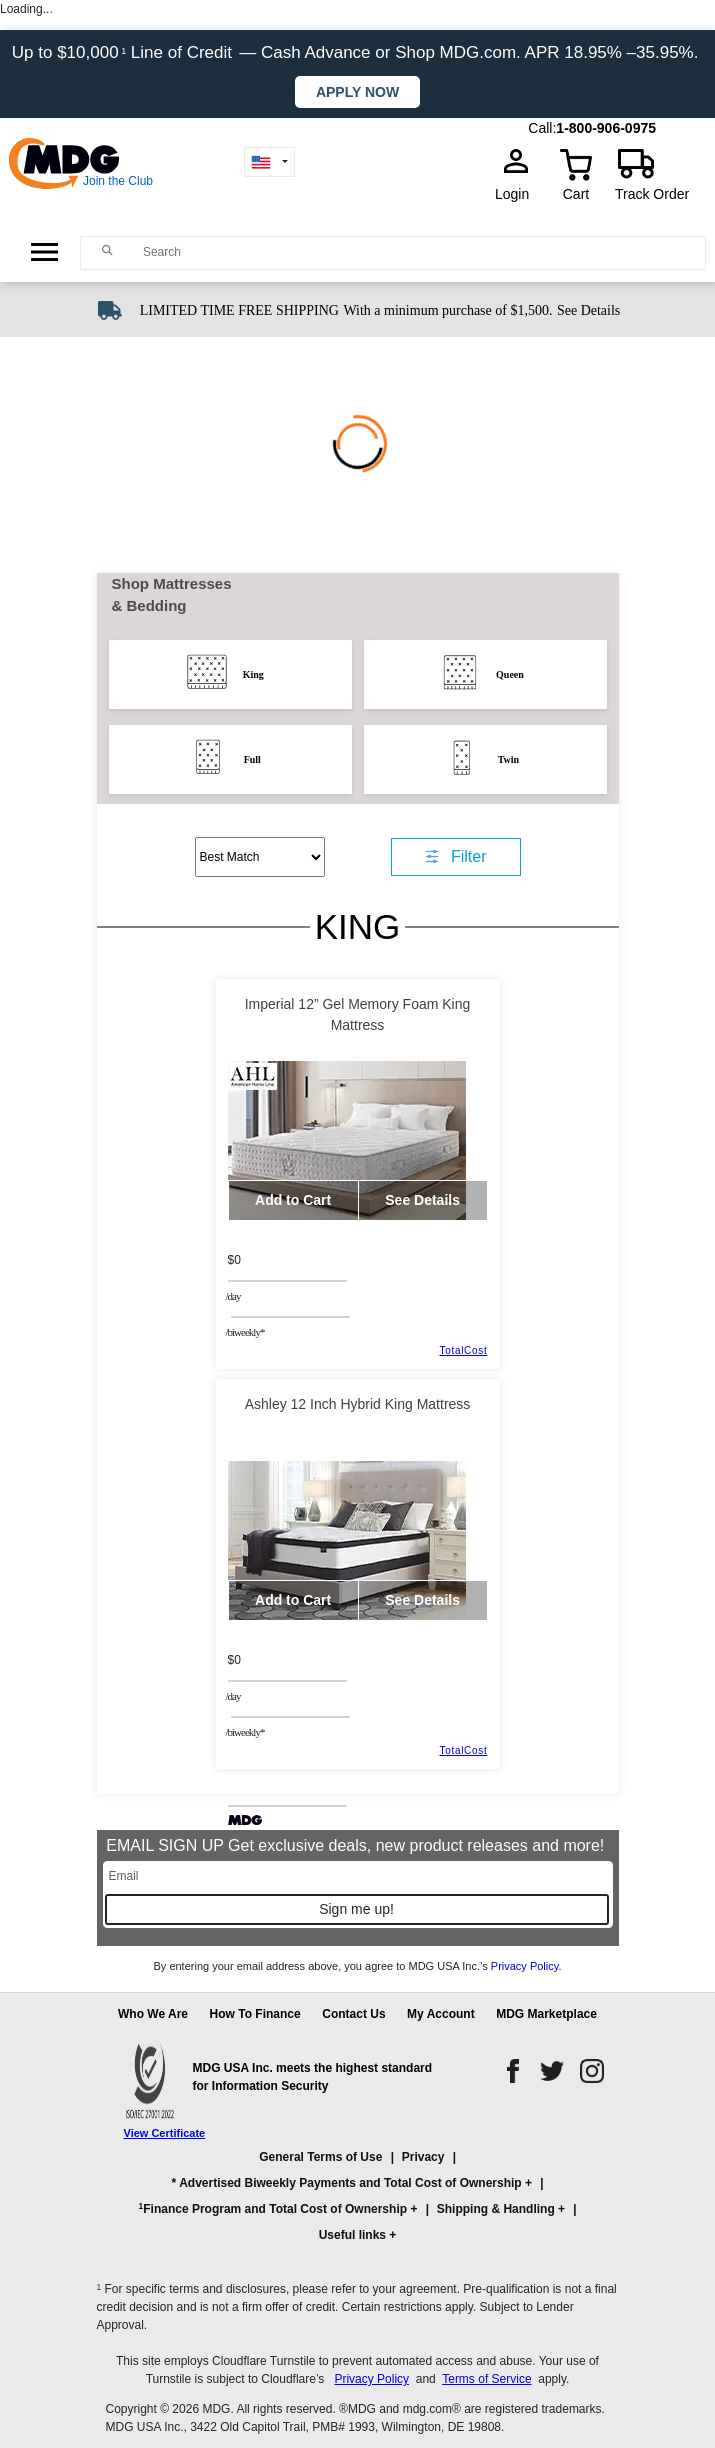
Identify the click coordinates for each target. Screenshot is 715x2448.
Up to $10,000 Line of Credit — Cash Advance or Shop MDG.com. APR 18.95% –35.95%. (357, 52)
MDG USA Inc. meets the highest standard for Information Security (313, 2077)
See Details (588, 310)
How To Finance (255, 2014)
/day (233, 1296)
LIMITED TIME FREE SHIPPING (239, 310)
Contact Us (353, 2014)
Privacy (423, 2157)
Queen (510, 674)
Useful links (352, 2235)
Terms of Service (486, 2379)
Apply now (357, 92)
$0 (234, 1260)
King (253, 674)
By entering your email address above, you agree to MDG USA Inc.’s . (357, 1966)
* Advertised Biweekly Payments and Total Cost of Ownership (347, 2183)
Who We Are (153, 2014)
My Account (441, 2014)
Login (518, 194)
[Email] (358, 1876)
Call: (542, 128)
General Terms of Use (320, 2157)
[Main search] (108, 251)
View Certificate (165, 2133)
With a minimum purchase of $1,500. (447, 310)
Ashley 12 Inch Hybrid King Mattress (358, 1404)
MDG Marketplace (546, 2014)
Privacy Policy (525, 1966)
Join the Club (118, 181)
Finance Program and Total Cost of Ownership (273, 2208)
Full (252, 759)
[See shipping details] (588, 309)
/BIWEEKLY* (245, 1332)
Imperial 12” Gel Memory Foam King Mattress (358, 1014)
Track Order (652, 194)
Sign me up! (356, 1909)
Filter (469, 856)
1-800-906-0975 (606, 128)
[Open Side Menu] (44, 252)
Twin (509, 759)
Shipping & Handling (496, 2209)
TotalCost (464, 1350)
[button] (358, 2205)
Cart (576, 194)
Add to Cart (293, 1200)
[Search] (419, 252)
